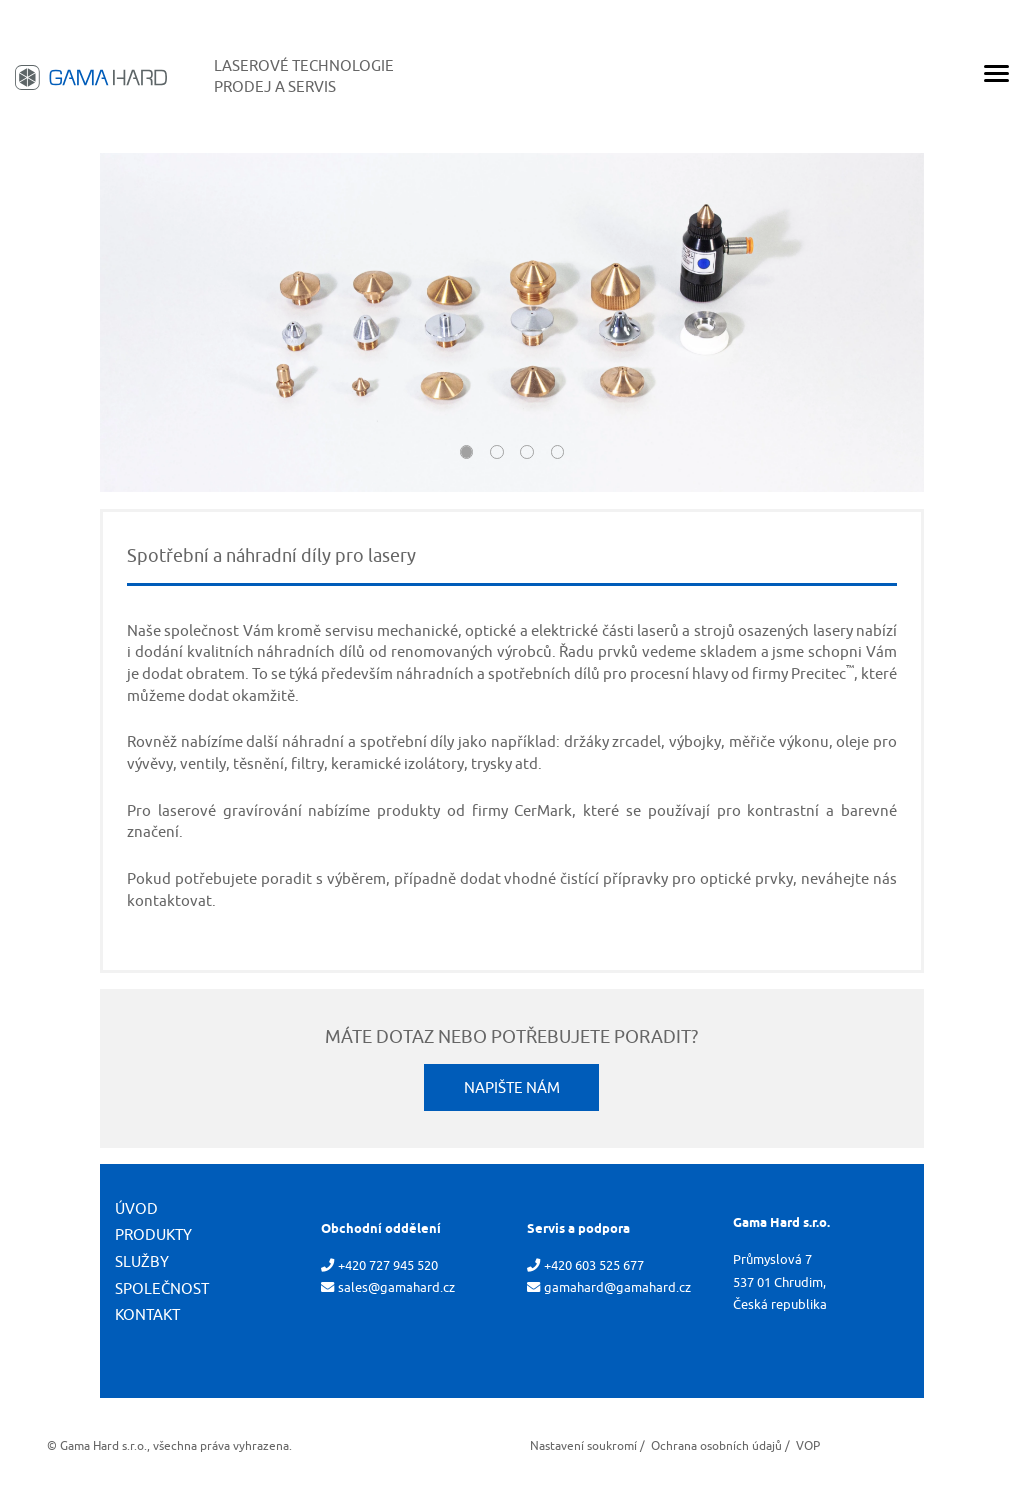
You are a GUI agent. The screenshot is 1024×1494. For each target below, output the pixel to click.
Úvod (136, 1208)
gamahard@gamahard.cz (617, 1287)
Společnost (162, 1288)
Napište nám (512, 1087)
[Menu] (996, 77)
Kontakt (147, 1314)
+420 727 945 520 (388, 1265)
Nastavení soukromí (583, 1445)
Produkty (153, 1234)
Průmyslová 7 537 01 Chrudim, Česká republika (780, 1281)
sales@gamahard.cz (396, 1287)
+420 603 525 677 (594, 1265)
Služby (142, 1261)
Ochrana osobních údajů (716, 1445)
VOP (808, 1445)
